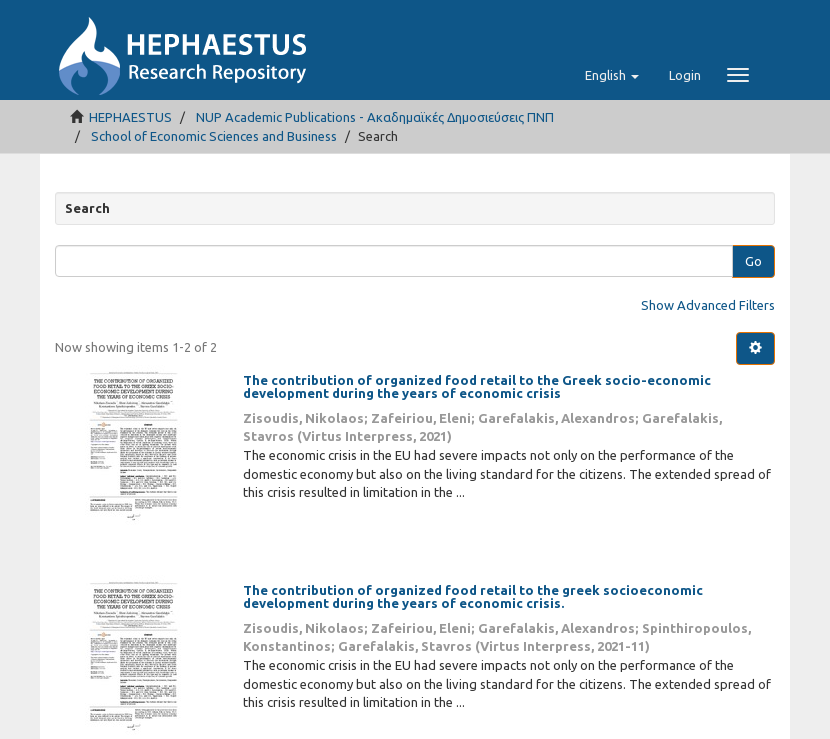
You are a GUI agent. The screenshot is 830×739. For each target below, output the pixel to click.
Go (753, 261)
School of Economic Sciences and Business (214, 136)
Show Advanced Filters (708, 305)
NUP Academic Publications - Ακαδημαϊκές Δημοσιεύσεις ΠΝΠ (375, 117)
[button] (612, 75)
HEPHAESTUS (130, 117)
